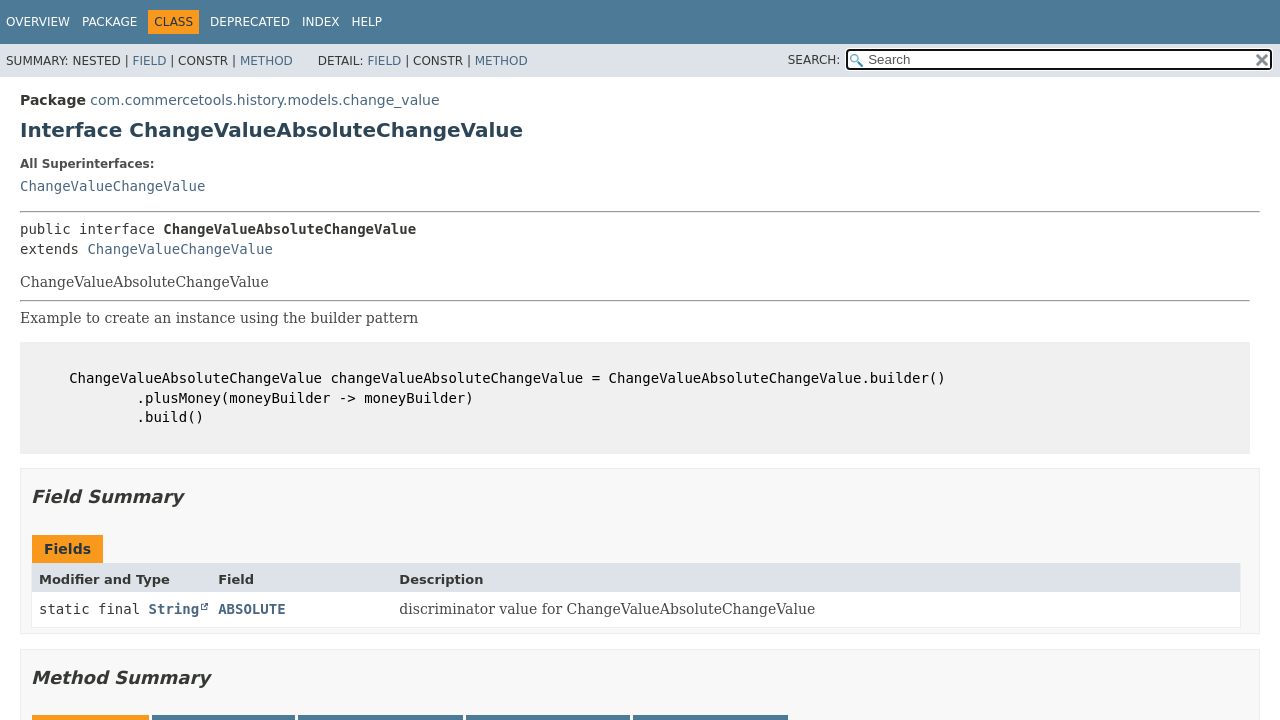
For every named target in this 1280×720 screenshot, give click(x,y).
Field (149, 61)
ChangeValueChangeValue (112, 186)
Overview (38, 22)
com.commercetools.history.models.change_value (264, 100)
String (174, 609)
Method (266, 61)
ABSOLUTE (251, 609)
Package (109, 22)
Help (366, 22)
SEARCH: (814, 60)
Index (321, 22)
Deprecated (250, 22)
